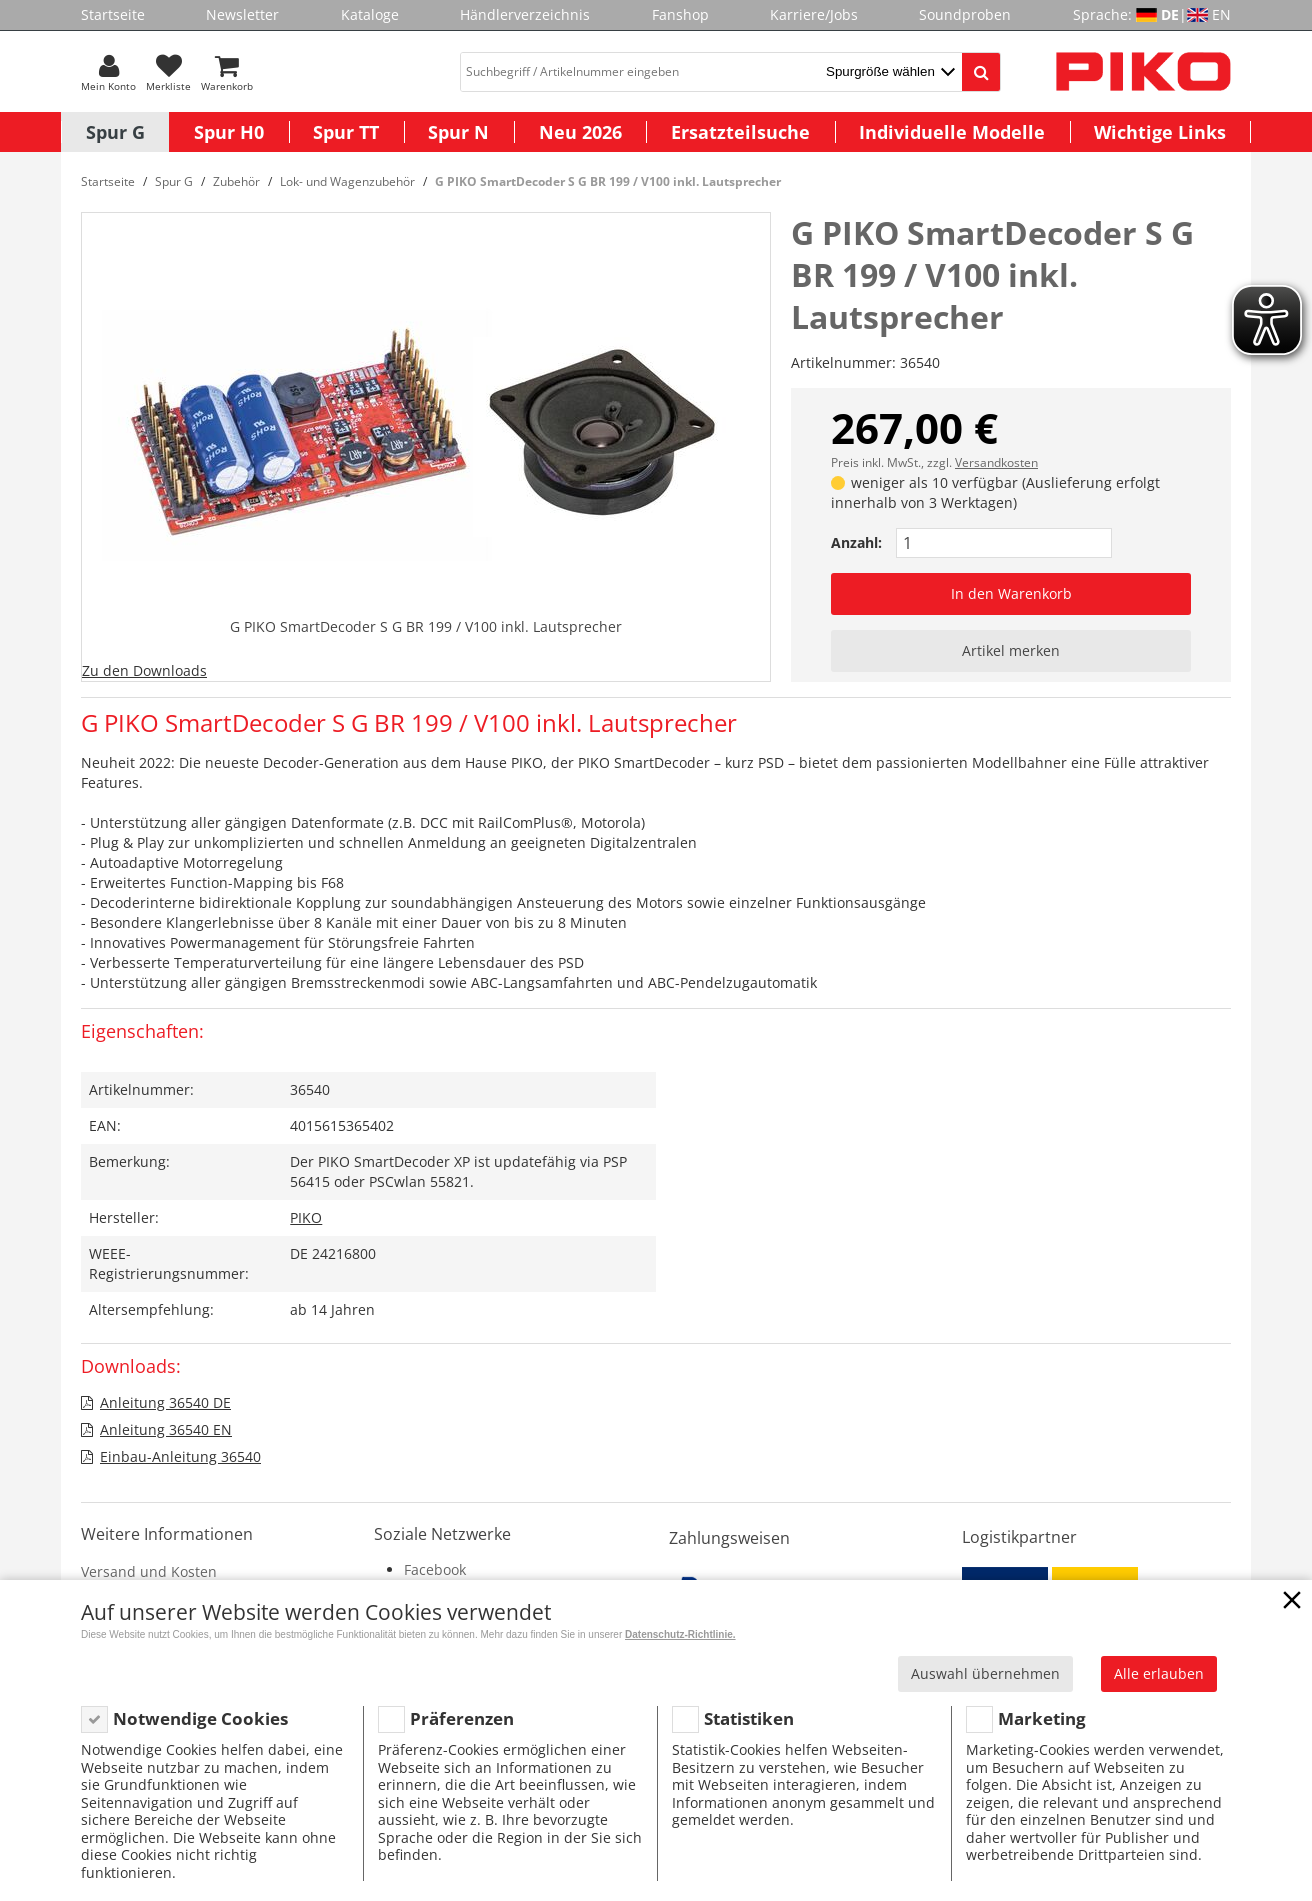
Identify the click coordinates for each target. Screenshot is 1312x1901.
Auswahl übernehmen (985, 1673)
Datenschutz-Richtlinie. (680, 1634)
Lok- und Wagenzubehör (347, 181)
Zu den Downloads (144, 670)
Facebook (435, 1569)
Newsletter (242, 14)
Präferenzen (462, 1718)
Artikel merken (1011, 650)
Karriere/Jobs (814, 14)
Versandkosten (996, 462)
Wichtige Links (1160, 132)
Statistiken (749, 1718)
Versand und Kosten (149, 1571)
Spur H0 (229, 132)
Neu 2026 (580, 132)
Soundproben (965, 14)
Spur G (115, 132)
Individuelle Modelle (952, 132)
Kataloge (370, 14)
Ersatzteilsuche (740, 132)
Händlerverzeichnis (525, 14)
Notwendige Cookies (200, 1718)
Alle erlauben (1159, 1673)
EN (1221, 14)
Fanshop (680, 14)
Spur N (458, 132)
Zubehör (236, 181)
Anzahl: (856, 542)
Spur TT (346, 132)
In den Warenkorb (1011, 593)
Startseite (113, 14)
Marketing (1042, 1718)
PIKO (306, 1217)
